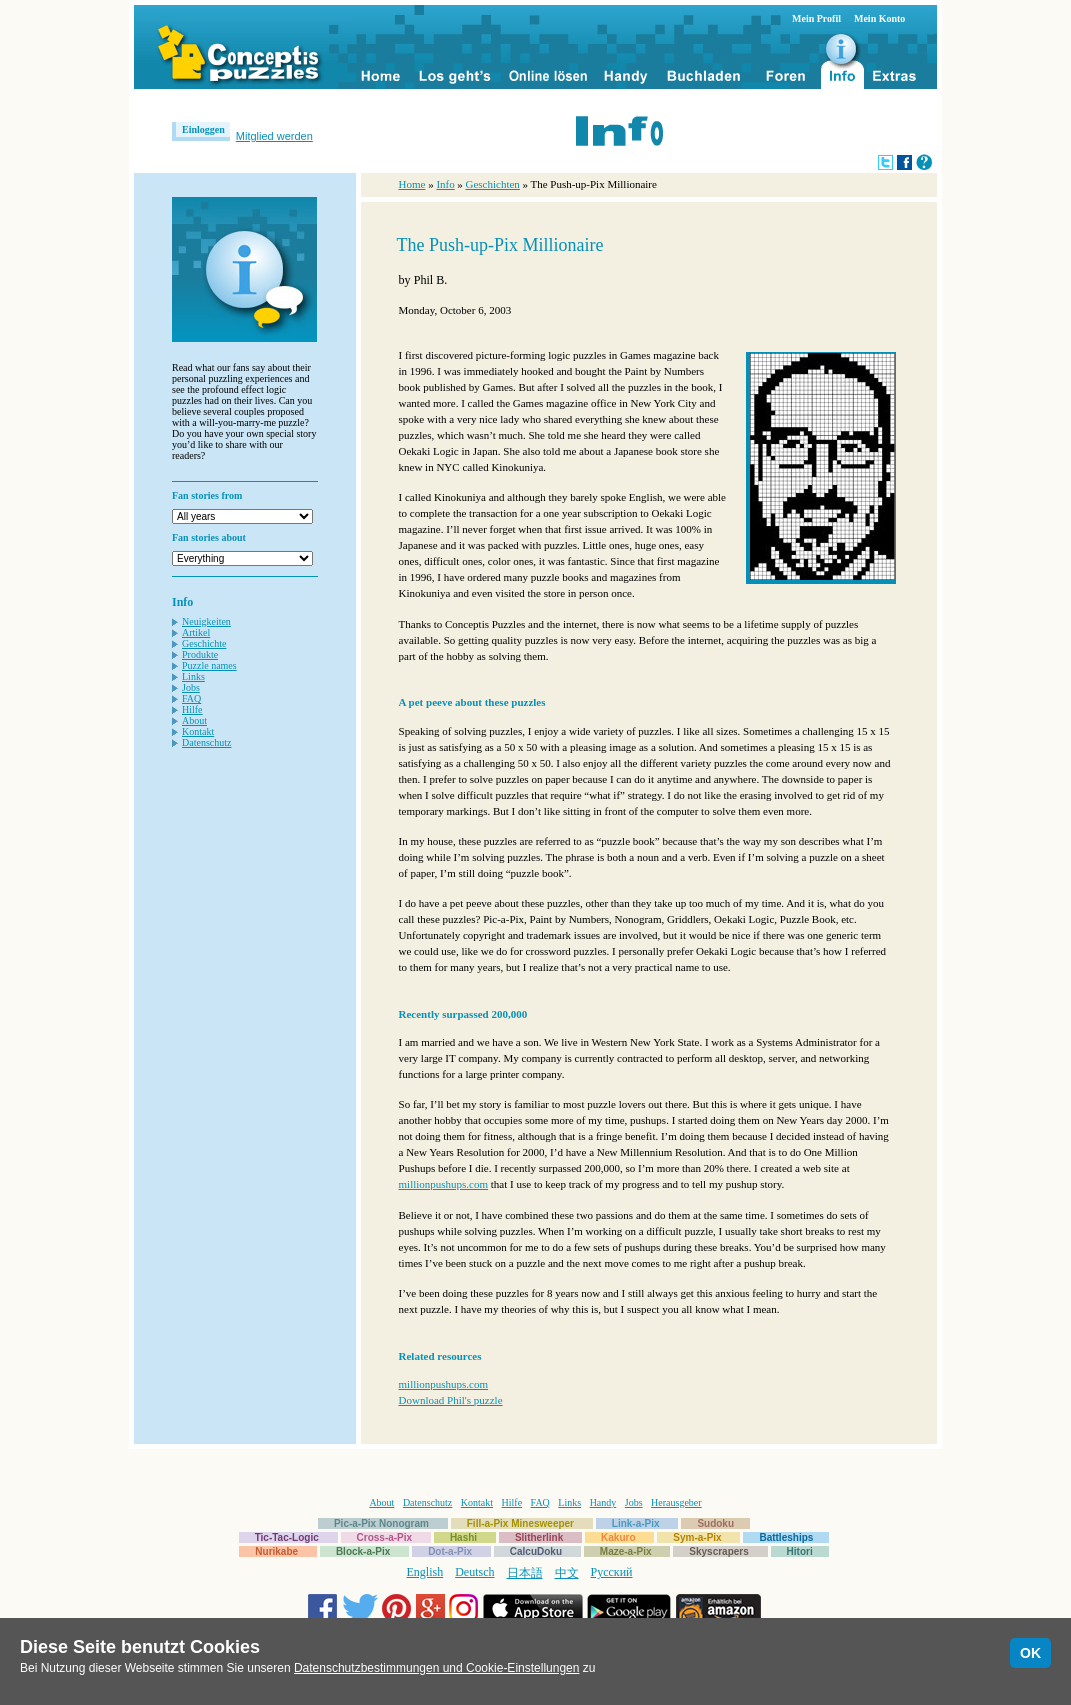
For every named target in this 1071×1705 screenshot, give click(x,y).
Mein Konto (879, 18)
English (425, 1572)
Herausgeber (676, 1502)
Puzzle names (209, 665)
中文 (567, 1573)
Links (193, 676)
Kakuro (618, 1537)
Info (445, 184)
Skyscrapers (719, 1551)
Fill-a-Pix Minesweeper (520, 1523)
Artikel (196, 632)
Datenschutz (206, 742)
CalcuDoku (536, 1551)
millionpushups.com (444, 1184)
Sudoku (715, 1523)
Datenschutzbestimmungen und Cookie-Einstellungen (437, 1668)
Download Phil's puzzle (451, 1400)
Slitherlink (539, 1537)
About (194, 720)
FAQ (191, 698)
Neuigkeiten (206, 621)
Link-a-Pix (636, 1523)
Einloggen (203, 129)
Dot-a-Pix (450, 1551)
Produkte (200, 654)
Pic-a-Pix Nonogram (381, 1523)
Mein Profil (816, 18)
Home (412, 184)
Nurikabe (276, 1551)
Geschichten (493, 184)
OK (1030, 1653)
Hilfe (192, 709)
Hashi (463, 1537)
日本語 (525, 1573)
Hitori (800, 1551)
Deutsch (474, 1572)
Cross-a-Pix (385, 1537)
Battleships (786, 1537)
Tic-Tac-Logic (287, 1537)
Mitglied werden (274, 136)
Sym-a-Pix (697, 1537)
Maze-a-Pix (626, 1551)
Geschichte (204, 643)
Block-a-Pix (363, 1551)
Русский (612, 1572)
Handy (603, 1502)
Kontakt (198, 731)
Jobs (191, 687)
